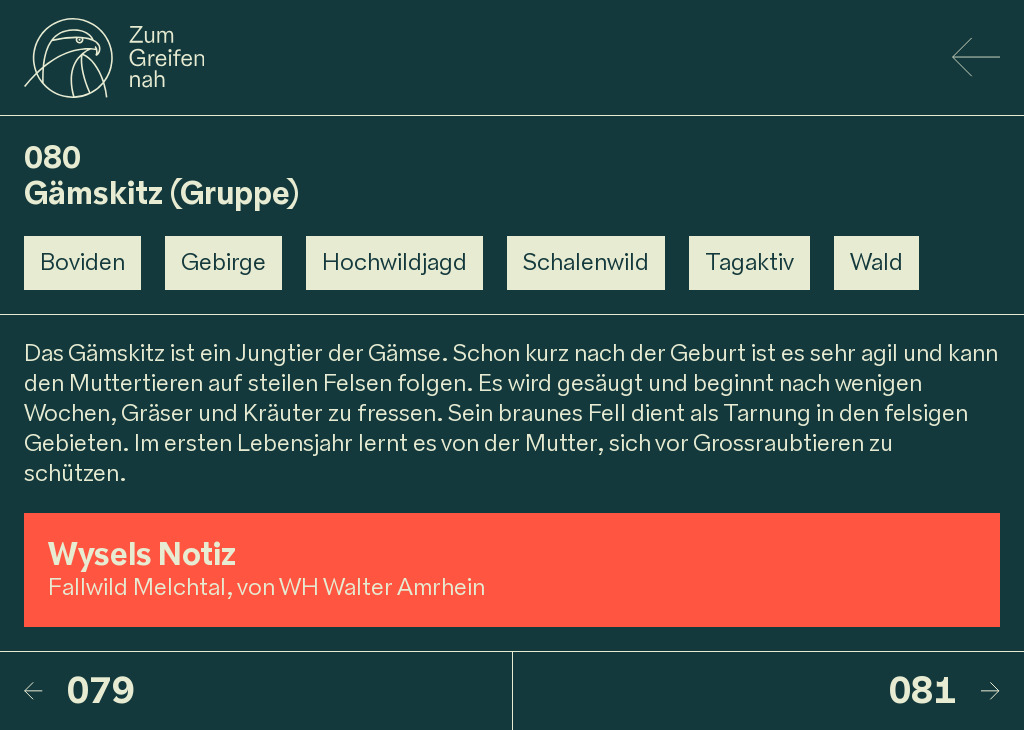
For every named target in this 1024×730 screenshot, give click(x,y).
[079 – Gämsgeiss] (268, 691)
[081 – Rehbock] (757, 691)
